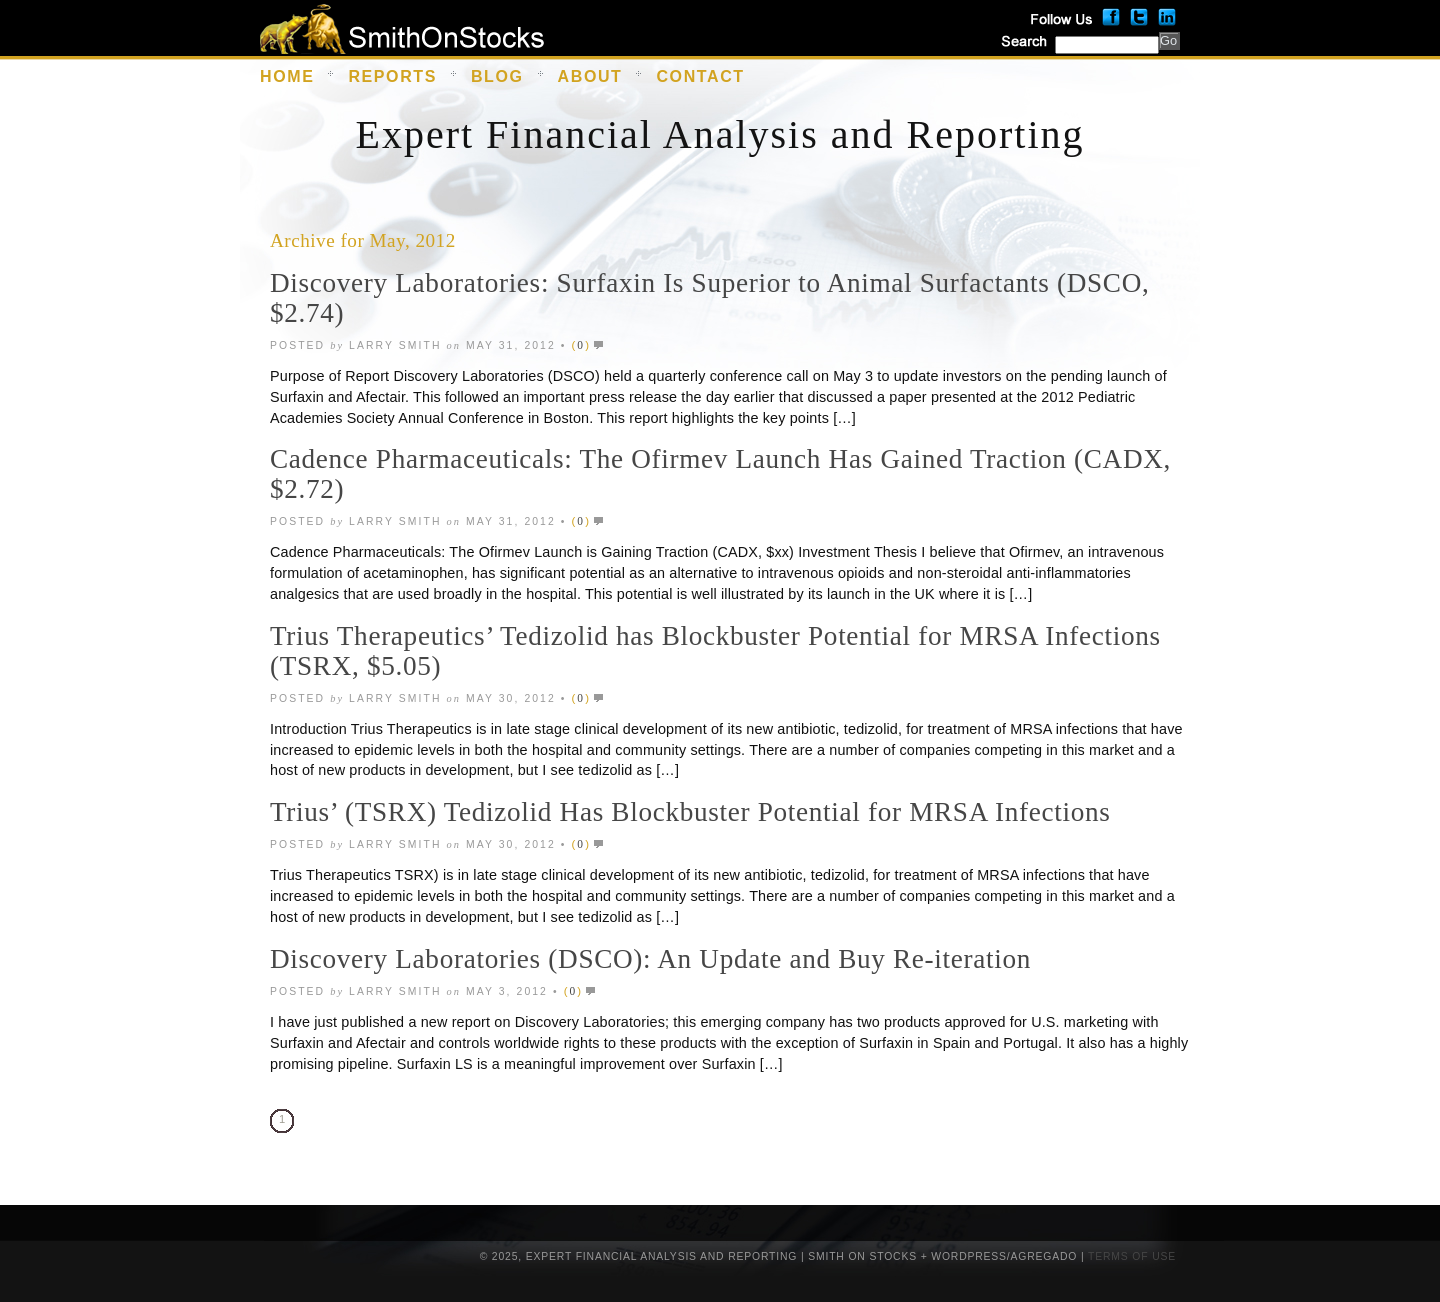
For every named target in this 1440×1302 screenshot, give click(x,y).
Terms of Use (1132, 1256)
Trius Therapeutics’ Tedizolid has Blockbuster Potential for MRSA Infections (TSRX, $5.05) (715, 651)
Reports (392, 76)
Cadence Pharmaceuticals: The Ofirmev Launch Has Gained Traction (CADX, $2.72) (720, 474)
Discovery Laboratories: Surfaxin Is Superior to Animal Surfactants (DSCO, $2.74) (709, 298)
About (590, 76)
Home (287, 76)
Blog (497, 76)
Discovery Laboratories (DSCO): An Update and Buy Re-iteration (650, 959)
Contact (700, 76)
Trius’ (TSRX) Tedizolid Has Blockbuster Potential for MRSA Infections (690, 812)
